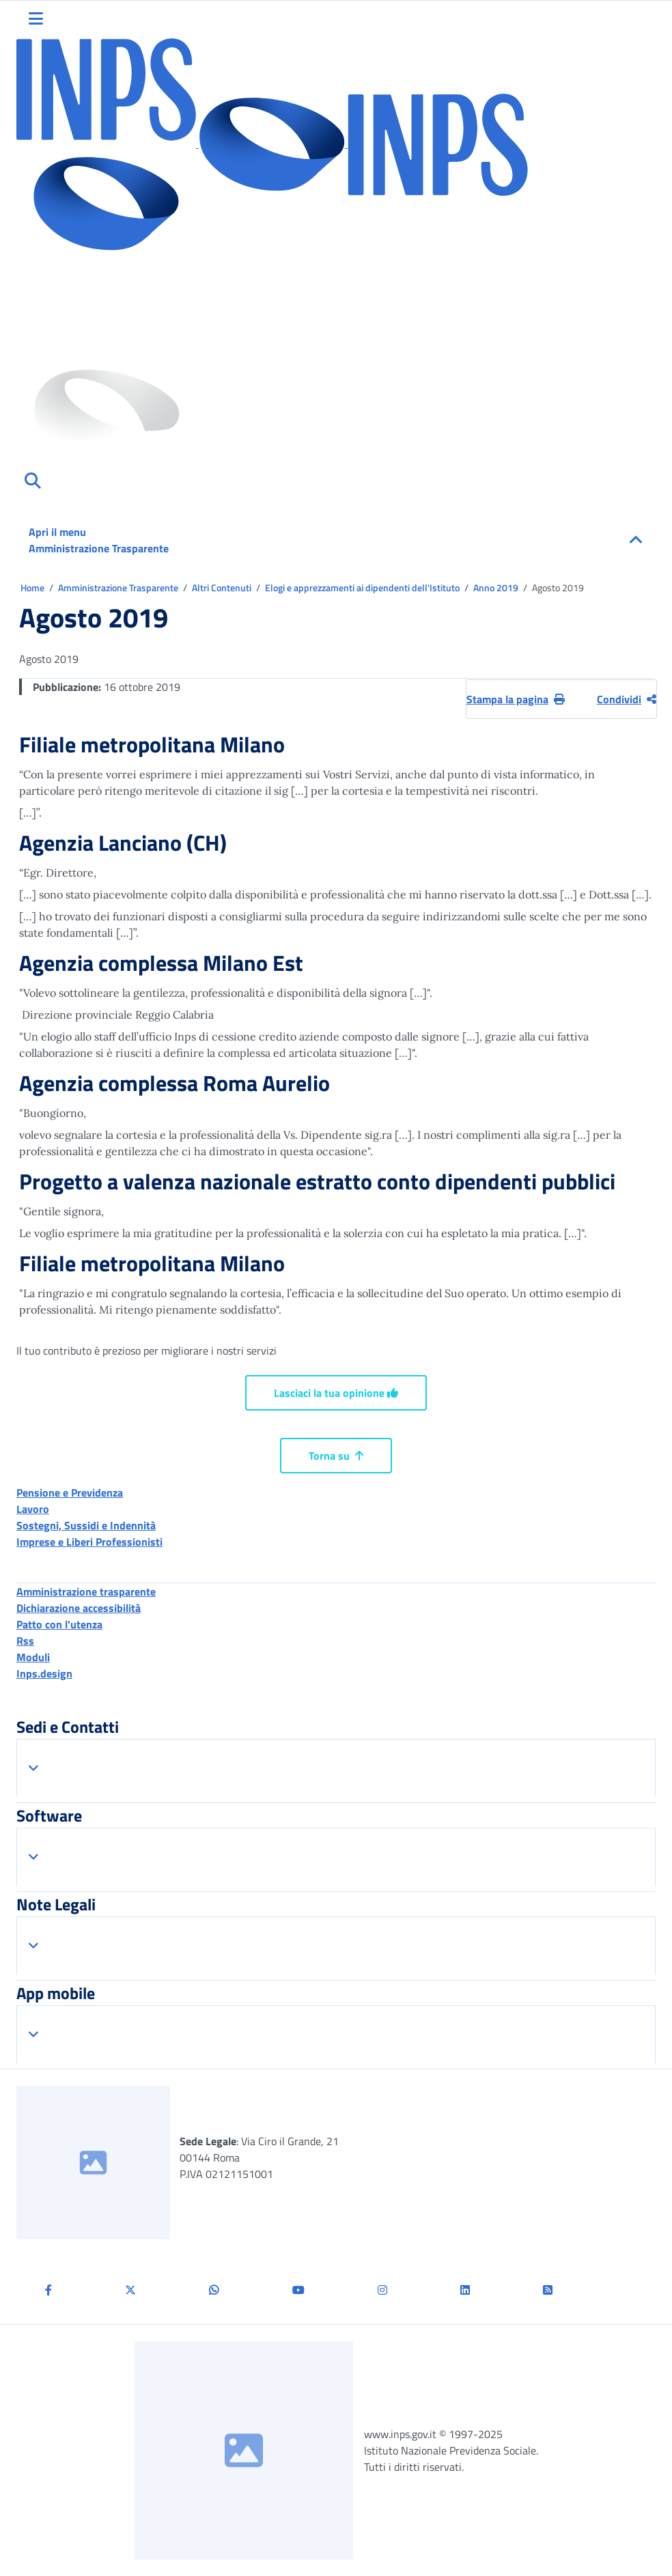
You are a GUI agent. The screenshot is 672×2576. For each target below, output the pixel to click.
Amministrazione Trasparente (119, 587)
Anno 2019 (496, 587)
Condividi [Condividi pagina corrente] (626, 699)
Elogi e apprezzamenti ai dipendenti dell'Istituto (363, 587)
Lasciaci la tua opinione (336, 1393)
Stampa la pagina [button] (515, 699)
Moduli (33, 1657)
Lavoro (32, 1509)
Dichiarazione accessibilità (78, 1608)
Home (33, 587)
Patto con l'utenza (59, 1624)
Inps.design (44, 1673)
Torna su (336, 1455)
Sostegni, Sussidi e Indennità (86, 1525)
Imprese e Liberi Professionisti (89, 1541)
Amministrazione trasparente (86, 1591)
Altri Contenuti (222, 587)
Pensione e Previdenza (69, 1492)
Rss (25, 1640)
